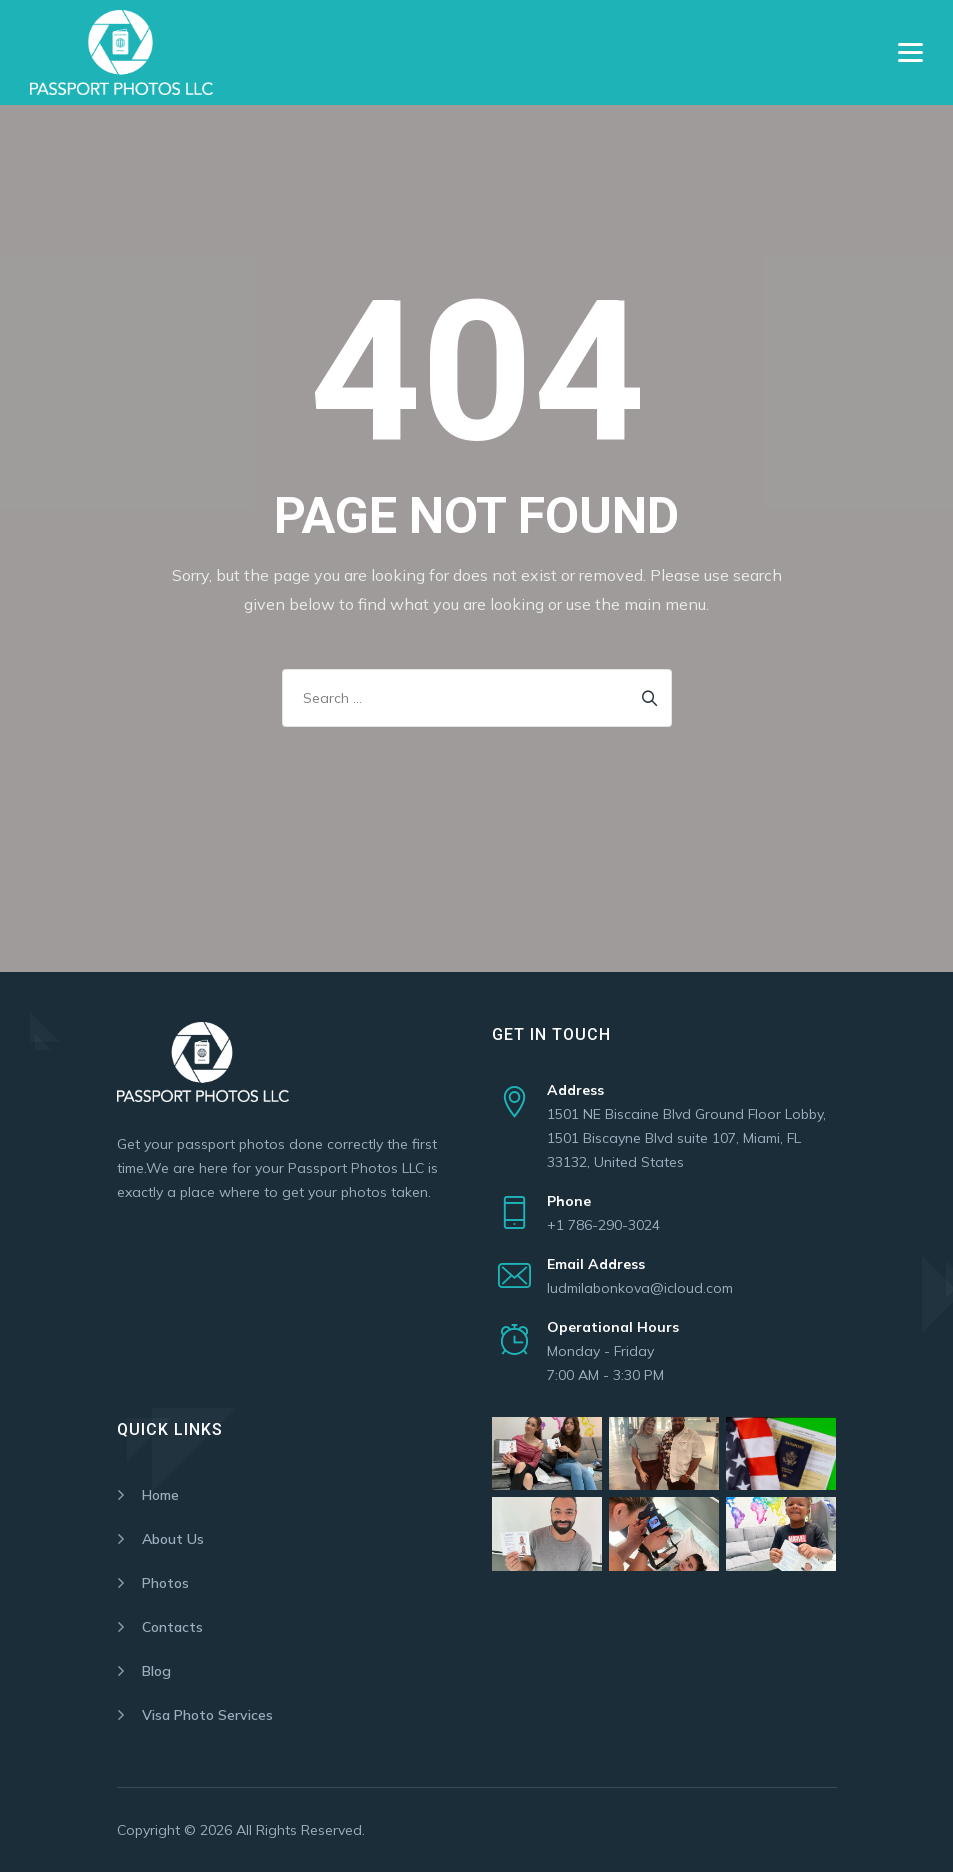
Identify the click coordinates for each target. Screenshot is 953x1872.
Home (160, 1495)
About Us (173, 1539)
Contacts (172, 1627)
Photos (165, 1583)
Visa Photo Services (207, 1715)
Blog (156, 1671)
